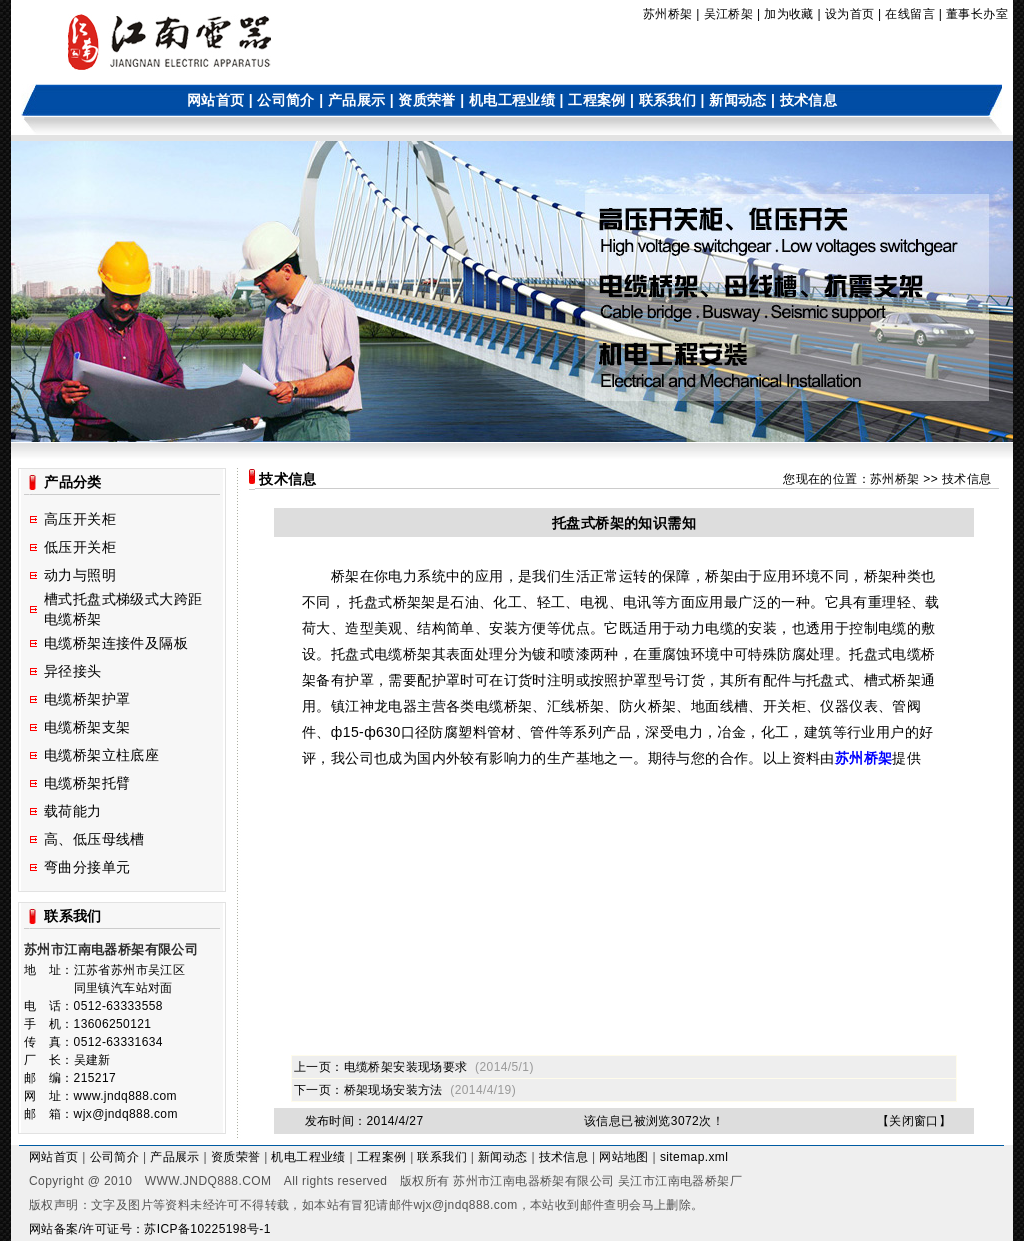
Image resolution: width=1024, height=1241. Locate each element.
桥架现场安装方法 (393, 1090)
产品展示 (357, 100)
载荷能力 (73, 811)
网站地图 (624, 1157)
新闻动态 (738, 100)
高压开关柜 (80, 519)
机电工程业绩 (512, 100)
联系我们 (668, 100)
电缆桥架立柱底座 (101, 755)
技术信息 (809, 100)
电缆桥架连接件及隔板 (116, 643)
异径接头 (73, 671)
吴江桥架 (729, 14)
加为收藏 (789, 14)
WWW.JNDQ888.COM (208, 1181)
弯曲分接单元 (87, 867)
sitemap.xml (694, 1157)
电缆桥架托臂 (87, 783)
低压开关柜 (80, 547)
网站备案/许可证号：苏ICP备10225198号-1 (150, 1229)
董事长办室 (977, 14)
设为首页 (850, 14)
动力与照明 (80, 575)
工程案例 (597, 100)
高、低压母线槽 (94, 839)
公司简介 (286, 100)
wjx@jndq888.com (465, 1205)
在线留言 (910, 14)
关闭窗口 (914, 1121)
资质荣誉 (427, 100)
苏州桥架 (668, 14)
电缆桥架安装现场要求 (406, 1067)
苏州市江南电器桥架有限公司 (533, 1181)
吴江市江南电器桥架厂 (680, 1181)
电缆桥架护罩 (87, 699)
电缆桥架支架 (87, 727)
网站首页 (216, 100)
